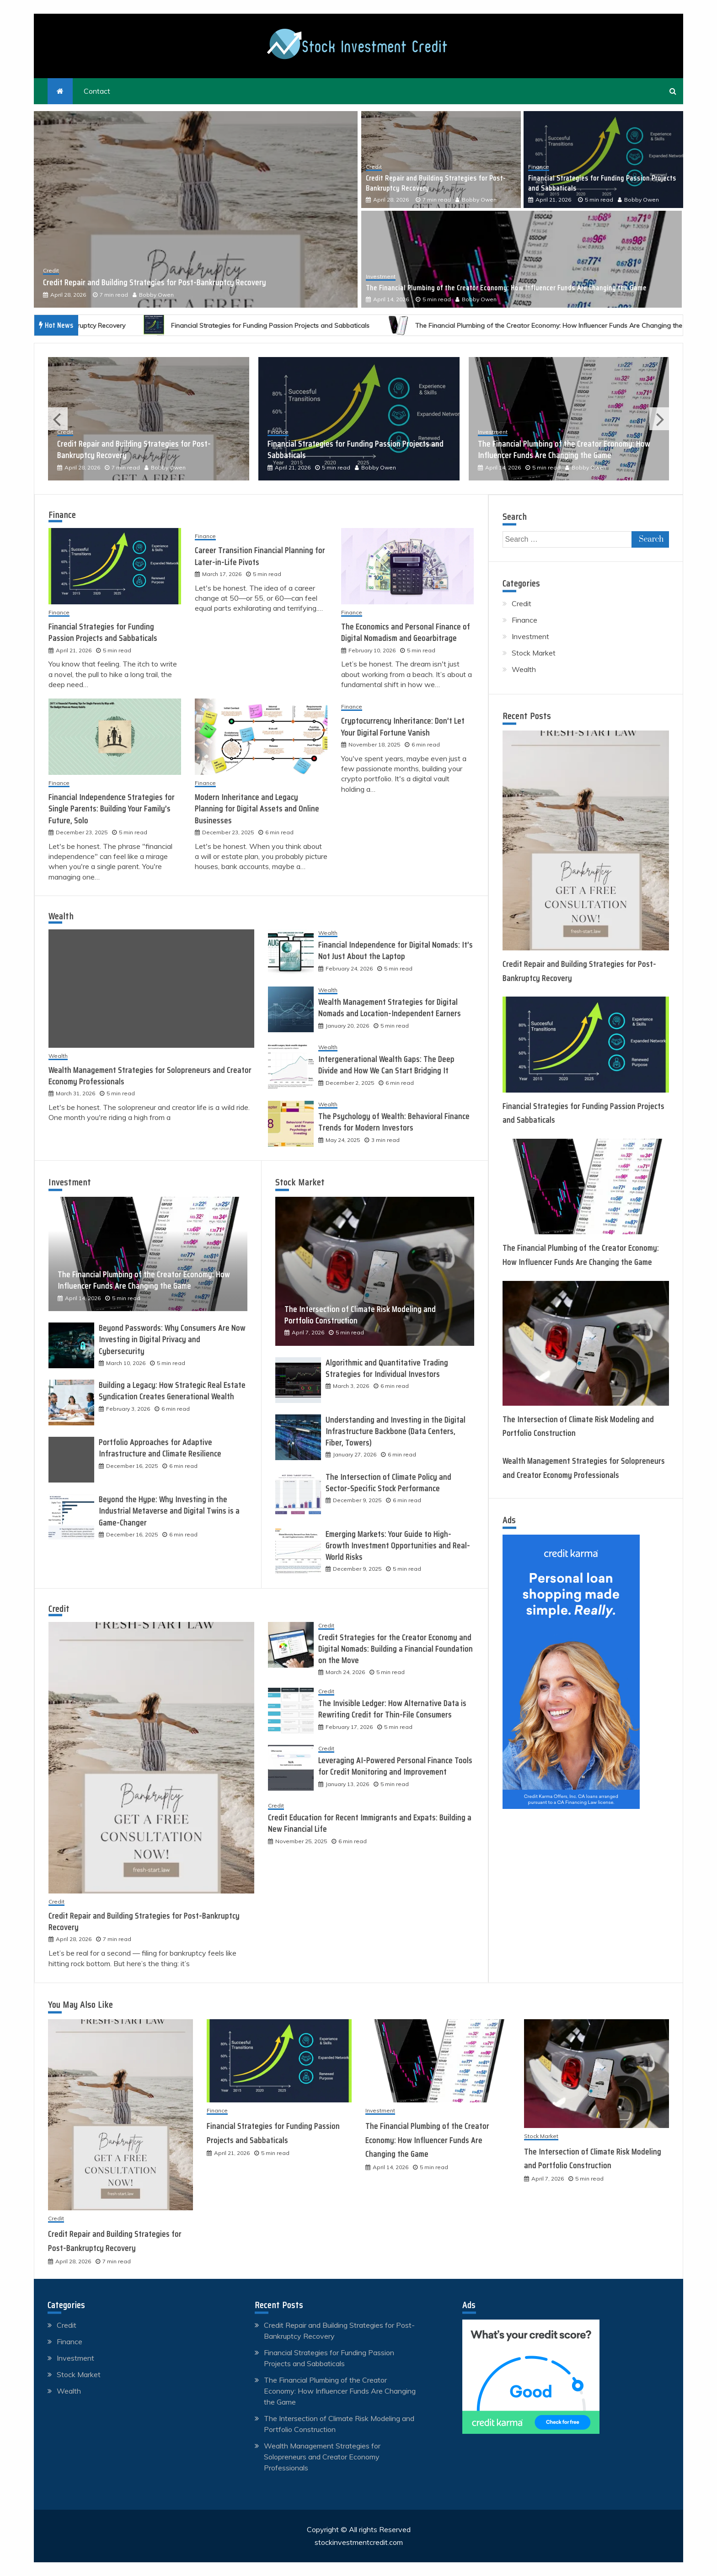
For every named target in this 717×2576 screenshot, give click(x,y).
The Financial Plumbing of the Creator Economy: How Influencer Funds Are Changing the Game (506, 287)
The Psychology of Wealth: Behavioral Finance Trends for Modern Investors (394, 1122)
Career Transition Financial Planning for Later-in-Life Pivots (260, 556)
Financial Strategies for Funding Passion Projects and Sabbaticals (602, 183)
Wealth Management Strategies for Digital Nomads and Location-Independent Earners (389, 1008)
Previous (58, 418)
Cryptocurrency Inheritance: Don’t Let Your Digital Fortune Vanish (403, 727)
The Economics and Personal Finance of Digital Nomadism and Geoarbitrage (405, 632)
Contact (97, 91)
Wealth (61, 916)
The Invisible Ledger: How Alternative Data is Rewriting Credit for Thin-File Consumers (392, 1709)
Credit (51, 271)
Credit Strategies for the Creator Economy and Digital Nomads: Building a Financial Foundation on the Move (395, 1649)
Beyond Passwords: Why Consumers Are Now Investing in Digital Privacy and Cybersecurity (172, 1339)
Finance (538, 167)
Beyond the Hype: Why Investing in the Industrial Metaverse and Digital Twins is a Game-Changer (169, 1511)
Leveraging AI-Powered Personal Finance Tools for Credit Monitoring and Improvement (395, 1766)
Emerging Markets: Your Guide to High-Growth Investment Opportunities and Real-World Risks (398, 1545)
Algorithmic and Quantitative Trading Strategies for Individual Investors (387, 1368)
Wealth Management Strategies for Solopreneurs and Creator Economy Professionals (149, 1076)
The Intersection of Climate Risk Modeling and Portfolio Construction (360, 1315)
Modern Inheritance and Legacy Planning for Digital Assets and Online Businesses (257, 809)
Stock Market (300, 1182)
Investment (381, 277)
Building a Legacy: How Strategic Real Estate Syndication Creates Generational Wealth (172, 1391)
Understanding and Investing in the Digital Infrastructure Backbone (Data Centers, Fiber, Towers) (396, 1431)
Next (659, 418)
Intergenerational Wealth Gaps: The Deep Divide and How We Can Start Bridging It (386, 1065)
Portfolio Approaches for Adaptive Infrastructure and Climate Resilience (160, 1448)
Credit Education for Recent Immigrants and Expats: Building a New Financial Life (369, 1823)
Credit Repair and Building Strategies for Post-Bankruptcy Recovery (154, 282)
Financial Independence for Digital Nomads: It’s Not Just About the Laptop (395, 951)
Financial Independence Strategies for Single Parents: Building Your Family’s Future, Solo (111, 809)
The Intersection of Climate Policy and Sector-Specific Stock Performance (388, 1483)
